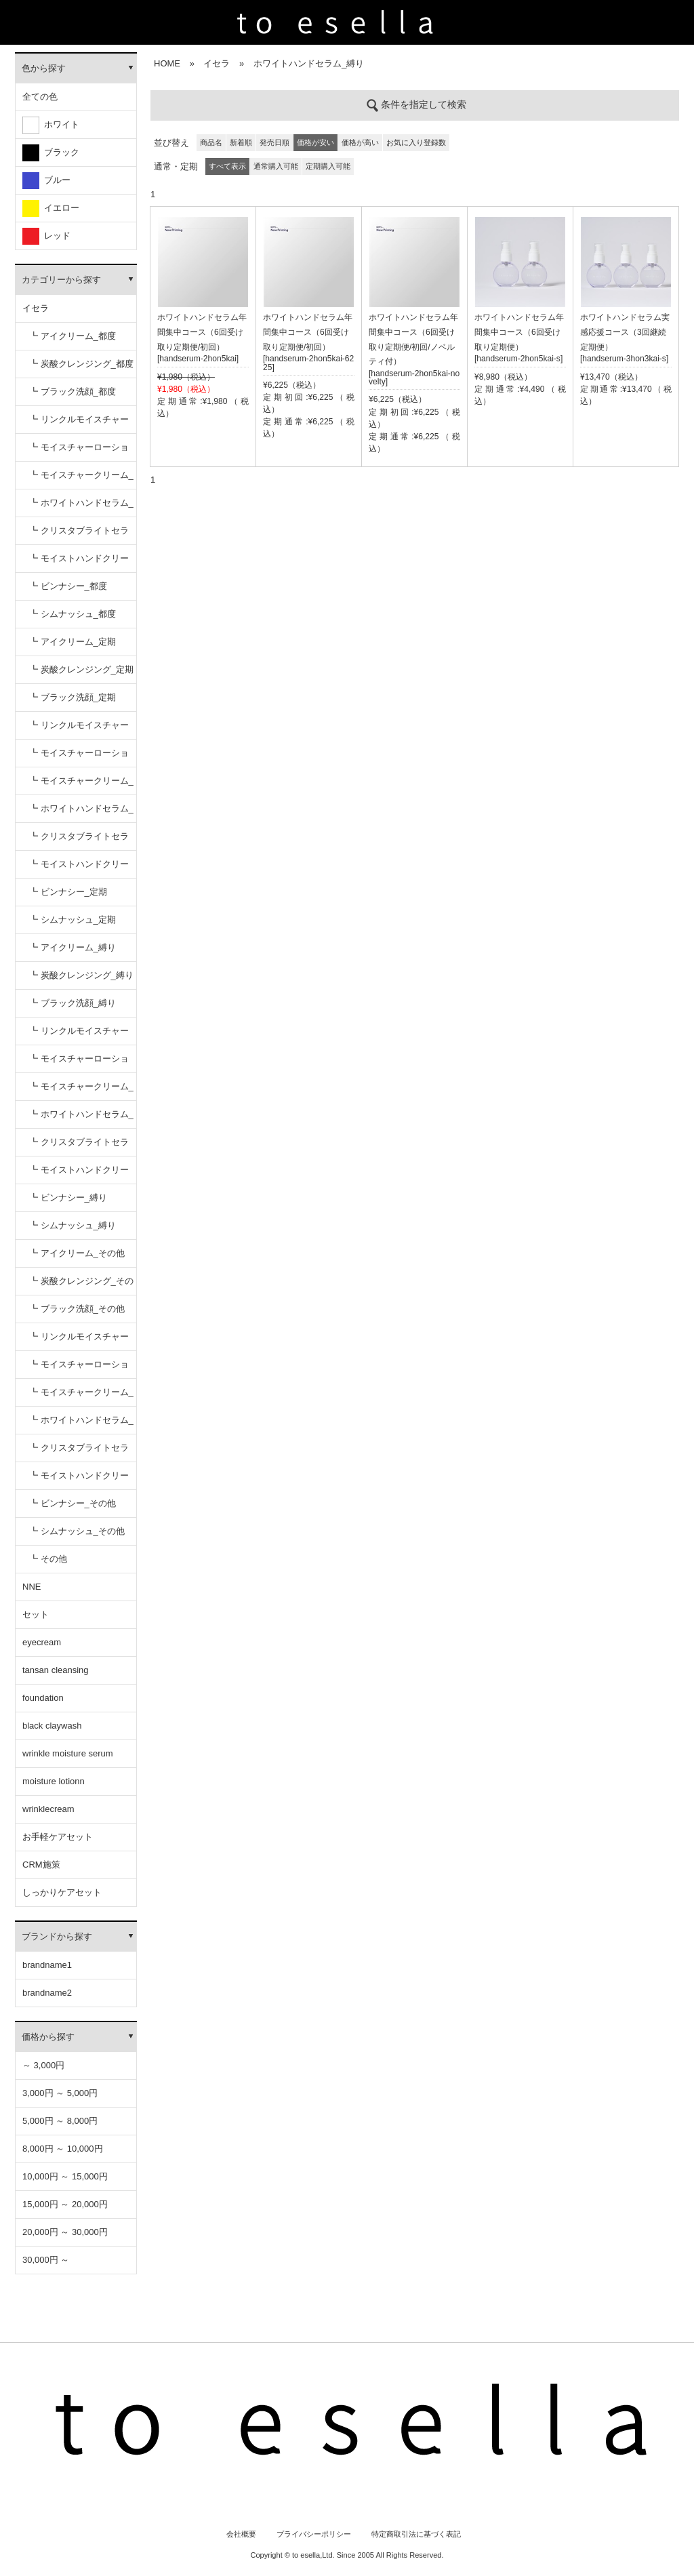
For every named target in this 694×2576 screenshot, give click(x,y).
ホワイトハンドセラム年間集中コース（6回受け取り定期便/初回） (202, 332)
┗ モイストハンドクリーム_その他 (79, 1480)
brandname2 (47, 1993)
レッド (46, 236)
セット (35, 1614)
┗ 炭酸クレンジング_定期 (81, 669)
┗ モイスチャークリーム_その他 (81, 1397)
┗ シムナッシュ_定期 (72, 919)
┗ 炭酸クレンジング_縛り (81, 975)
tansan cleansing (55, 1670)
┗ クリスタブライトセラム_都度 (79, 535)
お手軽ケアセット (57, 1837)
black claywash (51, 1725)
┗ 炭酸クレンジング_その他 (81, 1285)
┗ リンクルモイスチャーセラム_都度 (79, 424)
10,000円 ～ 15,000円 (65, 2176)
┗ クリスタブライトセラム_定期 (79, 841)
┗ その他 (48, 1559)
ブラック (50, 152)
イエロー (50, 208)
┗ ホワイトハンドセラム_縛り (81, 1119)
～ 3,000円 (43, 2065)
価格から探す (48, 2037)
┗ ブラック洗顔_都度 (72, 391)
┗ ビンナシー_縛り (68, 1197)
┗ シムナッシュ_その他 (77, 1531)
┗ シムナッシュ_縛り (72, 1225)
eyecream (41, 1642)
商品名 (211, 142)
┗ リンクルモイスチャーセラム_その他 (79, 1341)
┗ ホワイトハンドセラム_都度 (81, 507)
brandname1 (47, 1965)
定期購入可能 (328, 166)
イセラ (35, 308)
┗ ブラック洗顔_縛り (72, 1003)
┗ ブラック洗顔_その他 (77, 1309)
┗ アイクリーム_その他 (77, 1253)
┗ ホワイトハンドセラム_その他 (81, 1424)
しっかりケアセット (62, 1892)
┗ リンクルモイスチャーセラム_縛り (79, 1035)
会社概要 (241, 2534)
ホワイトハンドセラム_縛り (308, 63)
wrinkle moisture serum (67, 1753)
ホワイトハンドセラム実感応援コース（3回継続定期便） (625, 332)
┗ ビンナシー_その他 (72, 1503)
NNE (31, 1587)
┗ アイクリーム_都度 (72, 336)
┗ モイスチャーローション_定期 (79, 757)
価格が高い (360, 142)
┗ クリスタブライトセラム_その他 (79, 1452)
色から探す (44, 68)
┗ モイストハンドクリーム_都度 (79, 563)
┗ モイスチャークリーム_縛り (81, 1091)
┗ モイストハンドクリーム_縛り (79, 1174)
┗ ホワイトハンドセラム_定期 (81, 813)
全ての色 (40, 97)
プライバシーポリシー (314, 2534)
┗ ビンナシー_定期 (68, 892)
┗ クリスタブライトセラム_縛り (79, 1146)
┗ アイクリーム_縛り (72, 947)
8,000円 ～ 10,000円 (62, 2149)
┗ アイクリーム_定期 (72, 642)
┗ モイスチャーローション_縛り (79, 1063)
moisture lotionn (53, 1781)
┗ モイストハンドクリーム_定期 (79, 869)
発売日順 (274, 142)
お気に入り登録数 (416, 142)
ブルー (46, 180)
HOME (167, 63)
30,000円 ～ (45, 2260)
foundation (43, 1698)
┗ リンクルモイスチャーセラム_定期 (79, 730)
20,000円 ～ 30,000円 (65, 2232)
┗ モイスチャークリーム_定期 (81, 785)
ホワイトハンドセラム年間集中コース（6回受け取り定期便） (519, 332)
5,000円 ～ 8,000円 (60, 2121)
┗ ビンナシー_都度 (68, 586)
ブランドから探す (57, 1936)
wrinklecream (48, 1809)
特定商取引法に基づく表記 (416, 2534)
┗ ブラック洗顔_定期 (72, 697)
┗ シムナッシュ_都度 (72, 614)
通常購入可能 (275, 166)
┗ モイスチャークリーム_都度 (81, 479)
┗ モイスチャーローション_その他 (79, 1369)
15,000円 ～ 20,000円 (65, 2204)
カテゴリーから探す (61, 280)
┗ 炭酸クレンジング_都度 (81, 364)
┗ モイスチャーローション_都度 (79, 452)
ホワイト (50, 125)
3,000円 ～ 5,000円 (60, 2093)
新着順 (241, 142)
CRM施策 (41, 1864)
